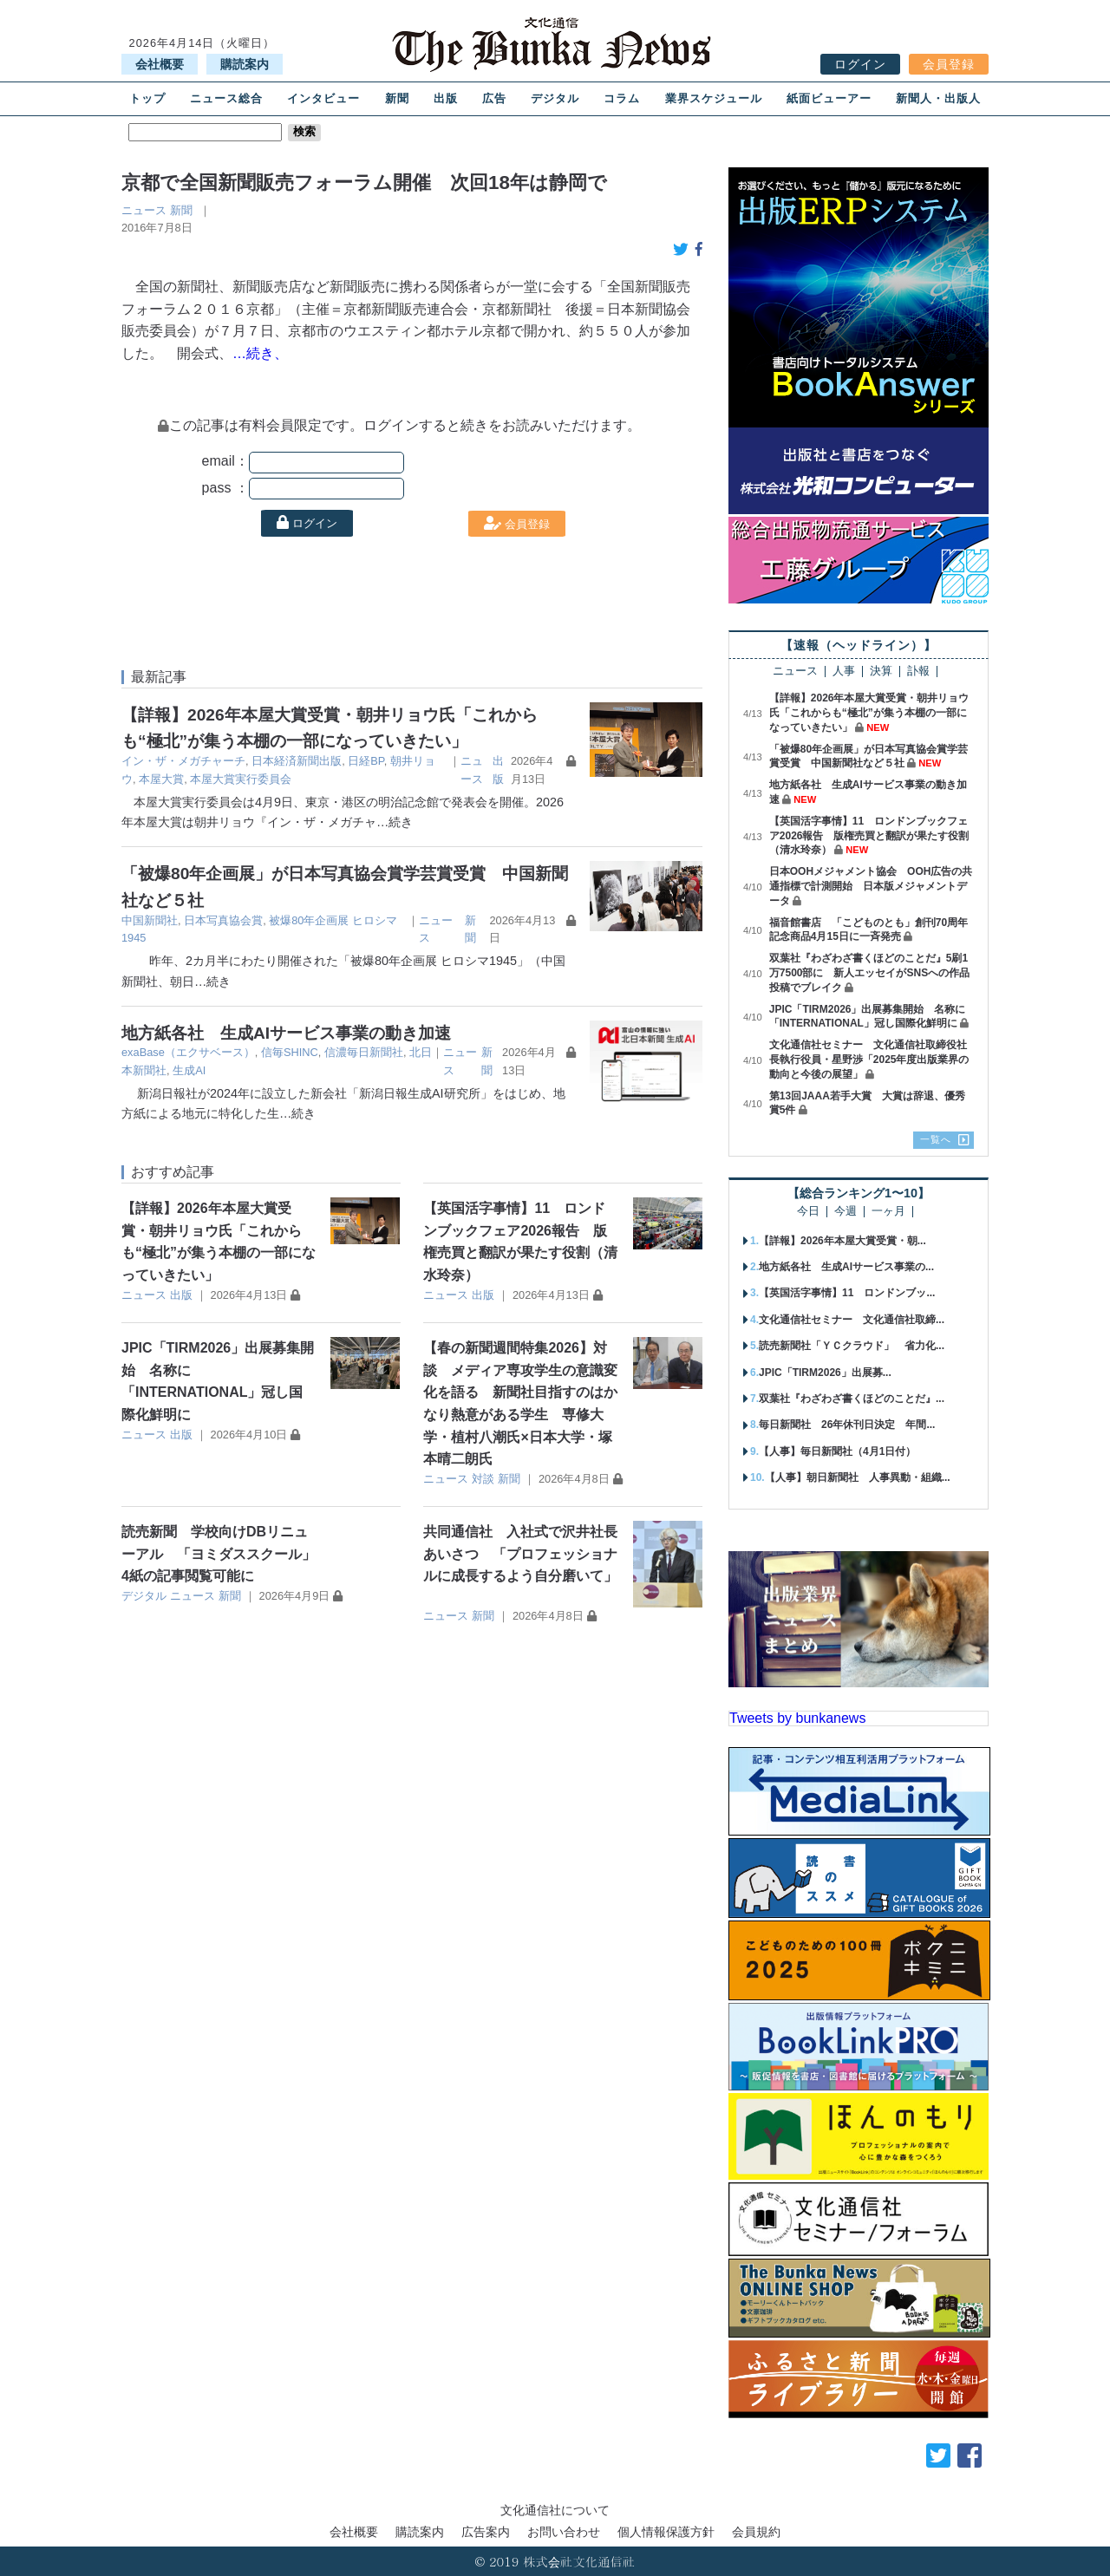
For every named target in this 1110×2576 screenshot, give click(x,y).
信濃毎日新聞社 (363, 1052)
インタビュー (323, 98)
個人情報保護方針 (666, 2532)
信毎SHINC (289, 1052)
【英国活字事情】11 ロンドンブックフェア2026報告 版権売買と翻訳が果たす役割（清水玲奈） (869, 836)
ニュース (143, 210)
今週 (845, 1211)
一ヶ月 (888, 1211)
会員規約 (756, 2532)
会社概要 (159, 64)
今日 (808, 1211)
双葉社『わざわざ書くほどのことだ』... (851, 1398)
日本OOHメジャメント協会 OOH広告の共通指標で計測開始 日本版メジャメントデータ (871, 886)
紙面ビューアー (829, 98)
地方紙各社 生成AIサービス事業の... (846, 1267)
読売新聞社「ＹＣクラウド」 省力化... (851, 1346)
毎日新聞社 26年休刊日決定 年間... (847, 1424)
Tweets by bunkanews (797, 1718)
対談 (483, 1478)
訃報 (918, 671)
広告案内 (485, 2532)
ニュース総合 (226, 98)
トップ (147, 98)
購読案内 (244, 64)
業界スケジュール (713, 98)
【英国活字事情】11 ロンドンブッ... (847, 1293)
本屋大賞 (161, 779)
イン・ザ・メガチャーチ (183, 760)
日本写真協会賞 (223, 920)
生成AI (189, 1070)
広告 (494, 98)
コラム (622, 98)
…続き (394, 822)
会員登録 (949, 64)
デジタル (555, 98)
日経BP (365, 760)
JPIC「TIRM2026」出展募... (825, 1372)
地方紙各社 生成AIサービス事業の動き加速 (286, 1033)
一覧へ (935, 1139)
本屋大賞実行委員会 (240, 779)
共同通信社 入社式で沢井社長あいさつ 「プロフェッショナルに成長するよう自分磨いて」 (520, 1553)
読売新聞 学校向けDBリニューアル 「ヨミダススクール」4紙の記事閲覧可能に (218, 1553)
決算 (881, 671)
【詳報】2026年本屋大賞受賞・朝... (842, 1241)
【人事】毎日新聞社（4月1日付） (837, 1451)
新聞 (397, 98)
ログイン (860, 64)
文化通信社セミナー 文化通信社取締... (851, 1320)
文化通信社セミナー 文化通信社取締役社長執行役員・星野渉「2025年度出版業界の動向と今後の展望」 (869, 1059)
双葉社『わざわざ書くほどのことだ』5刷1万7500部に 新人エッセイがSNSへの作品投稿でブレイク (869, 973)
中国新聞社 (149, 920)
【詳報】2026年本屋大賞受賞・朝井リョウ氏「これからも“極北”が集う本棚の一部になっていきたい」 (869, 713)
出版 (446, 98)
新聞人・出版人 (938, 98)
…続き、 (260, 353)
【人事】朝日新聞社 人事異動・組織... (857, 1477)
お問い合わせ (563, 2532)
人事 (843, 671)
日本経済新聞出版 (296, 760)
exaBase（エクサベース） (188, 1052)
